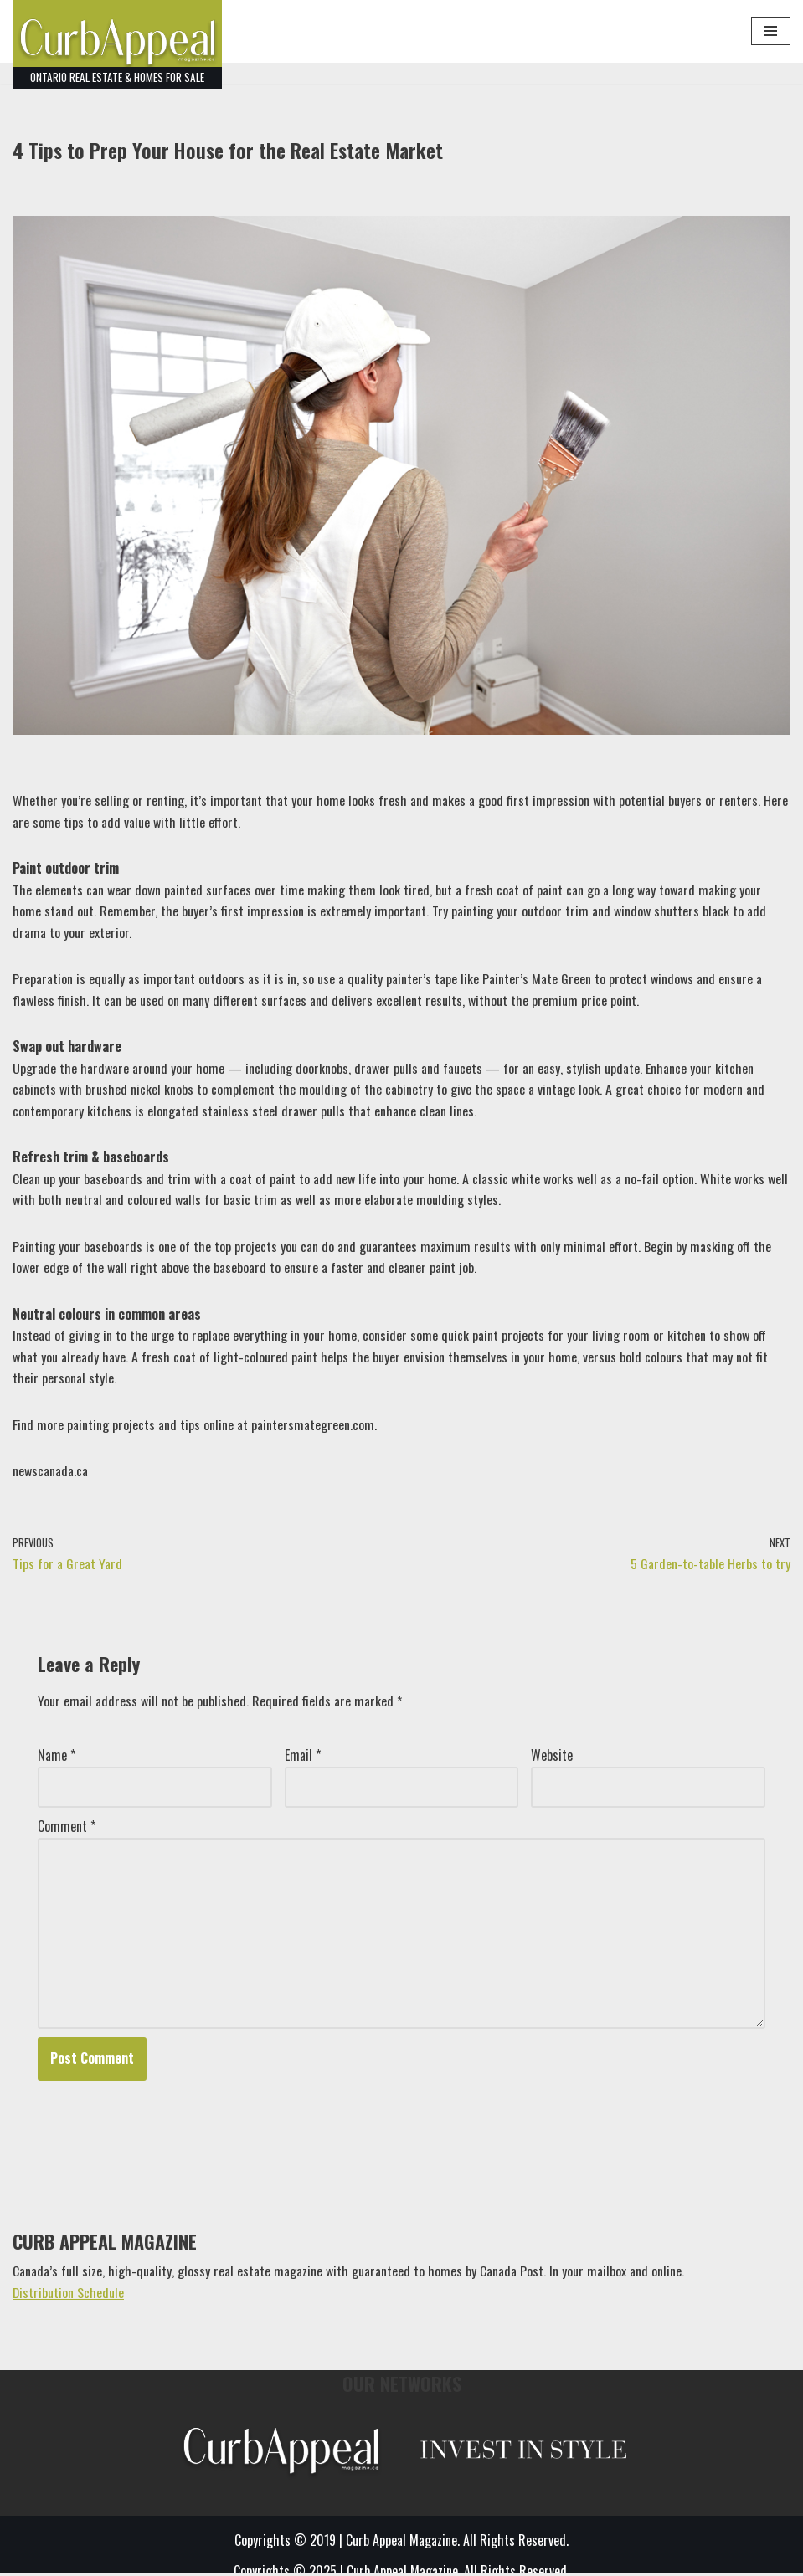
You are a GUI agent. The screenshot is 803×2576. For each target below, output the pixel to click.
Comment (66, 1829)
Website (552, 1757)
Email (303, 1757)
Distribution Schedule (69, 2295)
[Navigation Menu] (770, 31)
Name (56, 1757)
